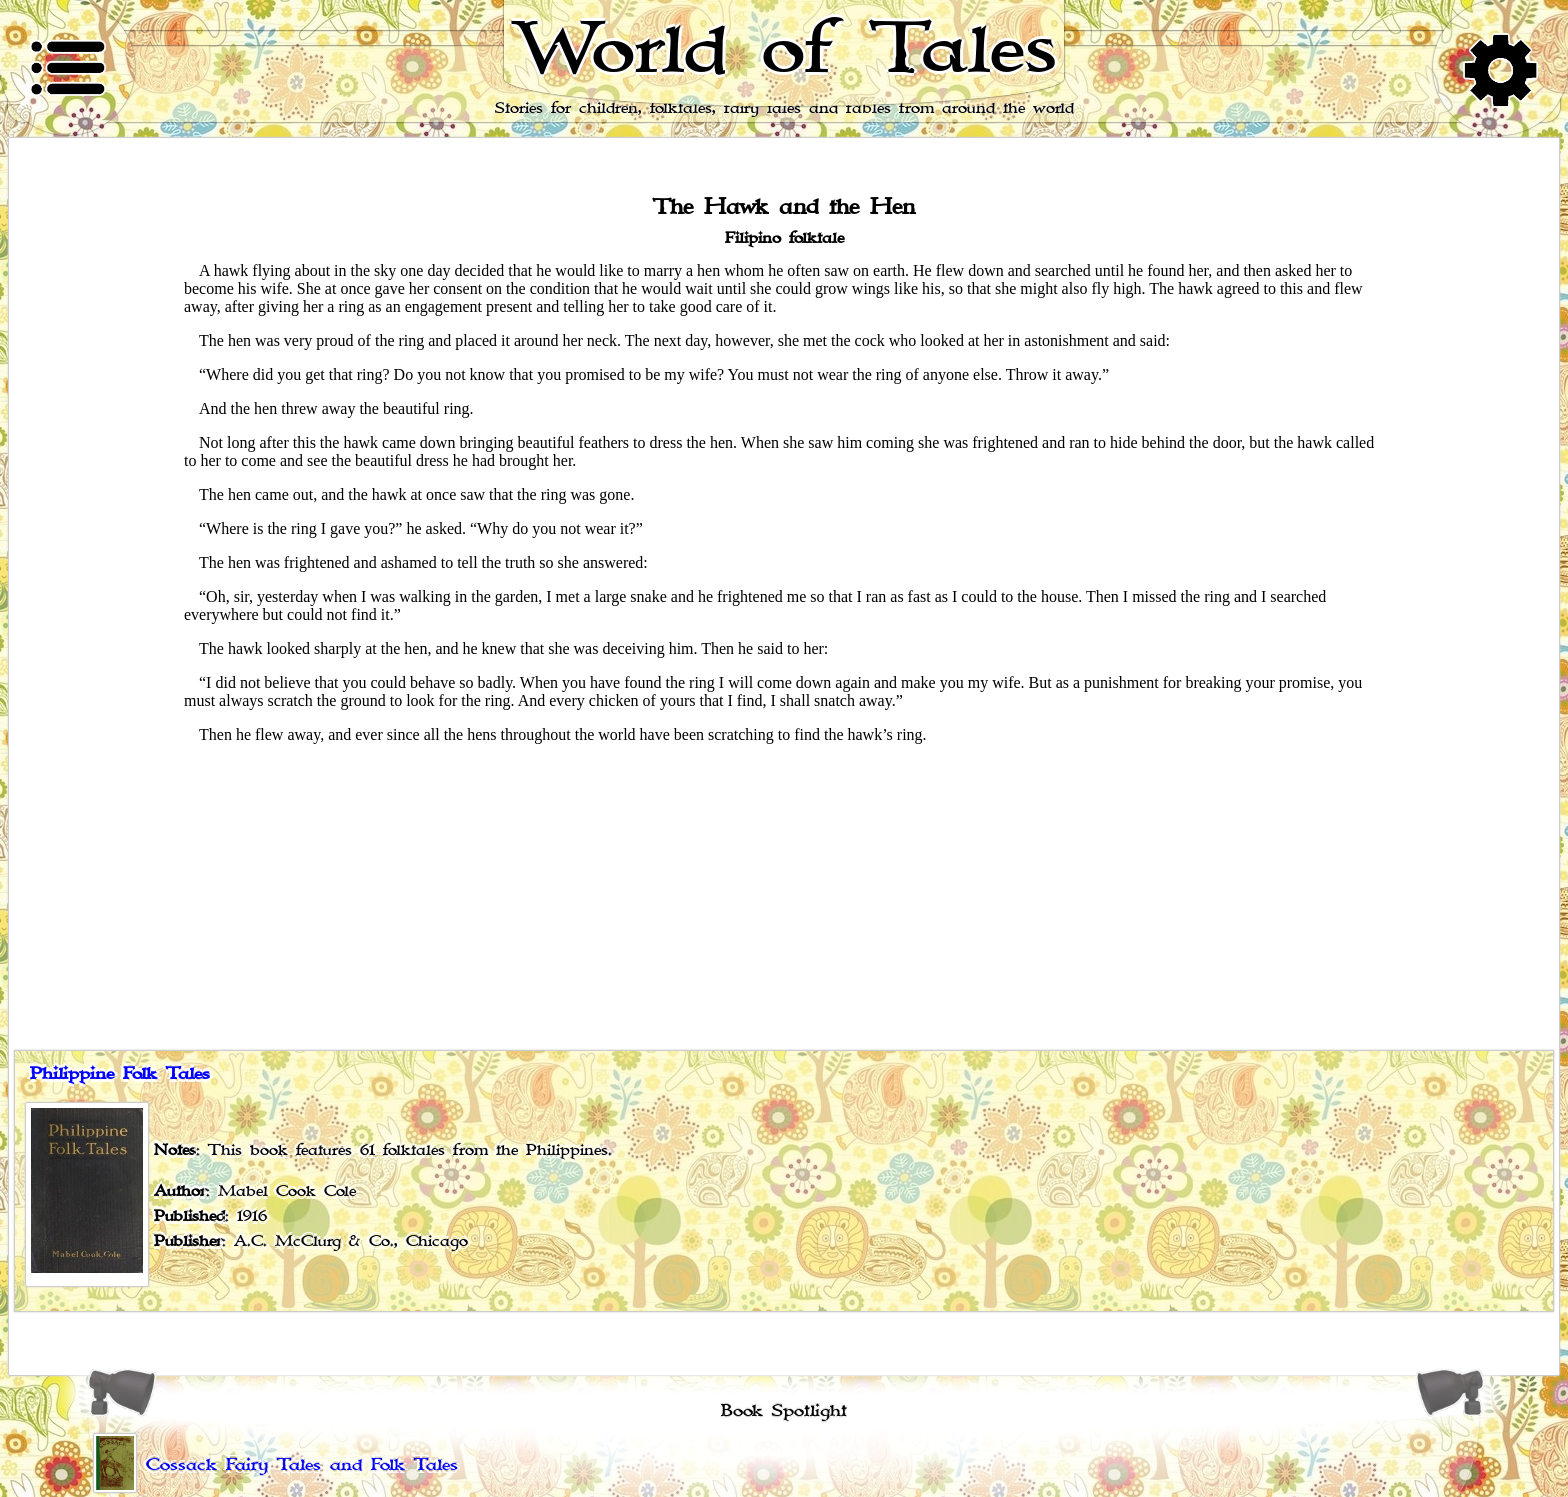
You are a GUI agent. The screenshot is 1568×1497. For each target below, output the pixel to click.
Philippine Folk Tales (120, 1074)
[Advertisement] (784, 900)
